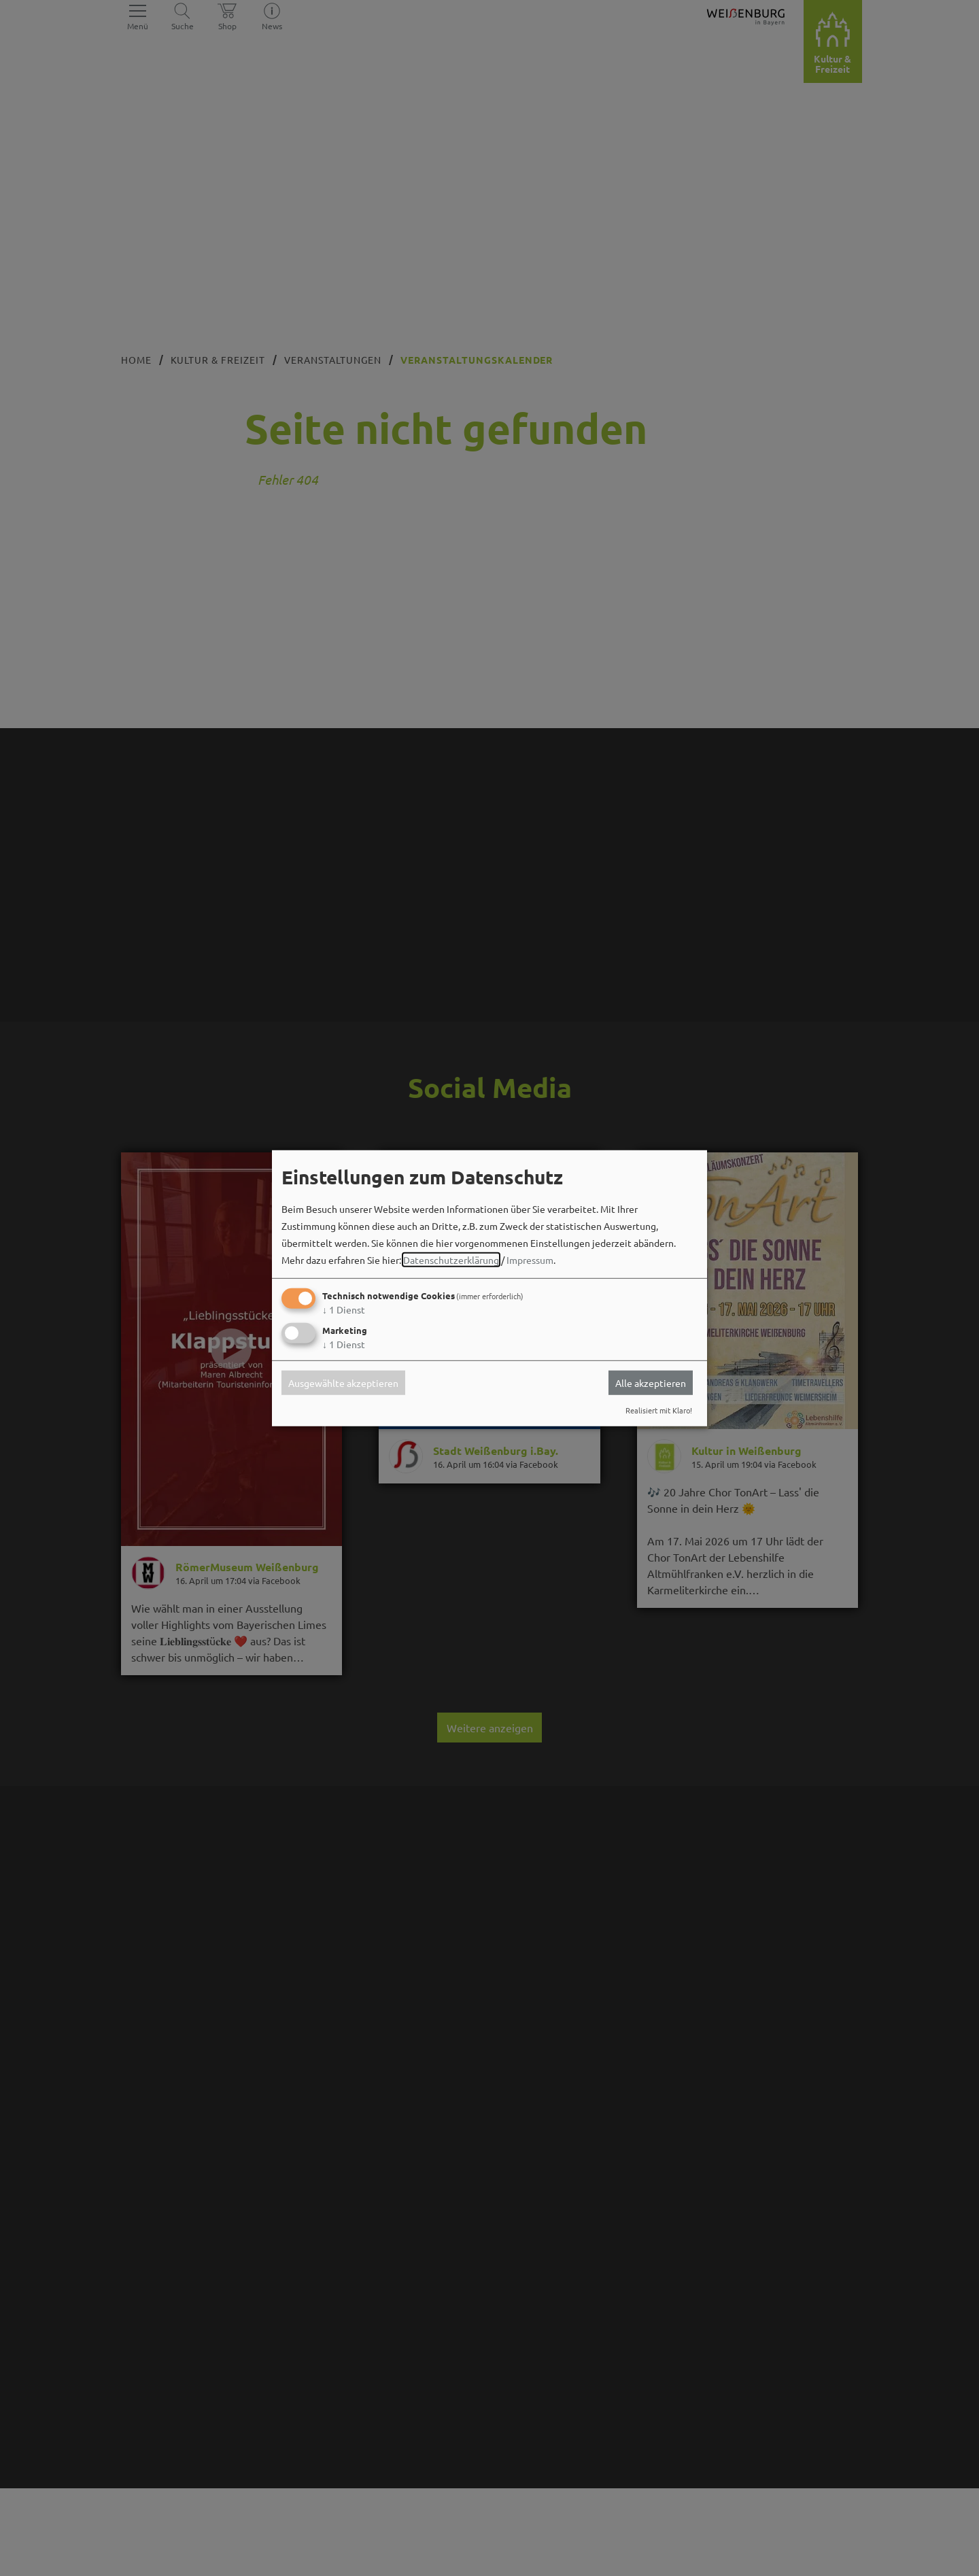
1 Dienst (343, 1309)
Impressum (529, 1260)
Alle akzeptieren (650, 1383)
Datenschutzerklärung (451, 1260)
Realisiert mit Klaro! (658, 1410)
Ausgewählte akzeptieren (343, 1383)
